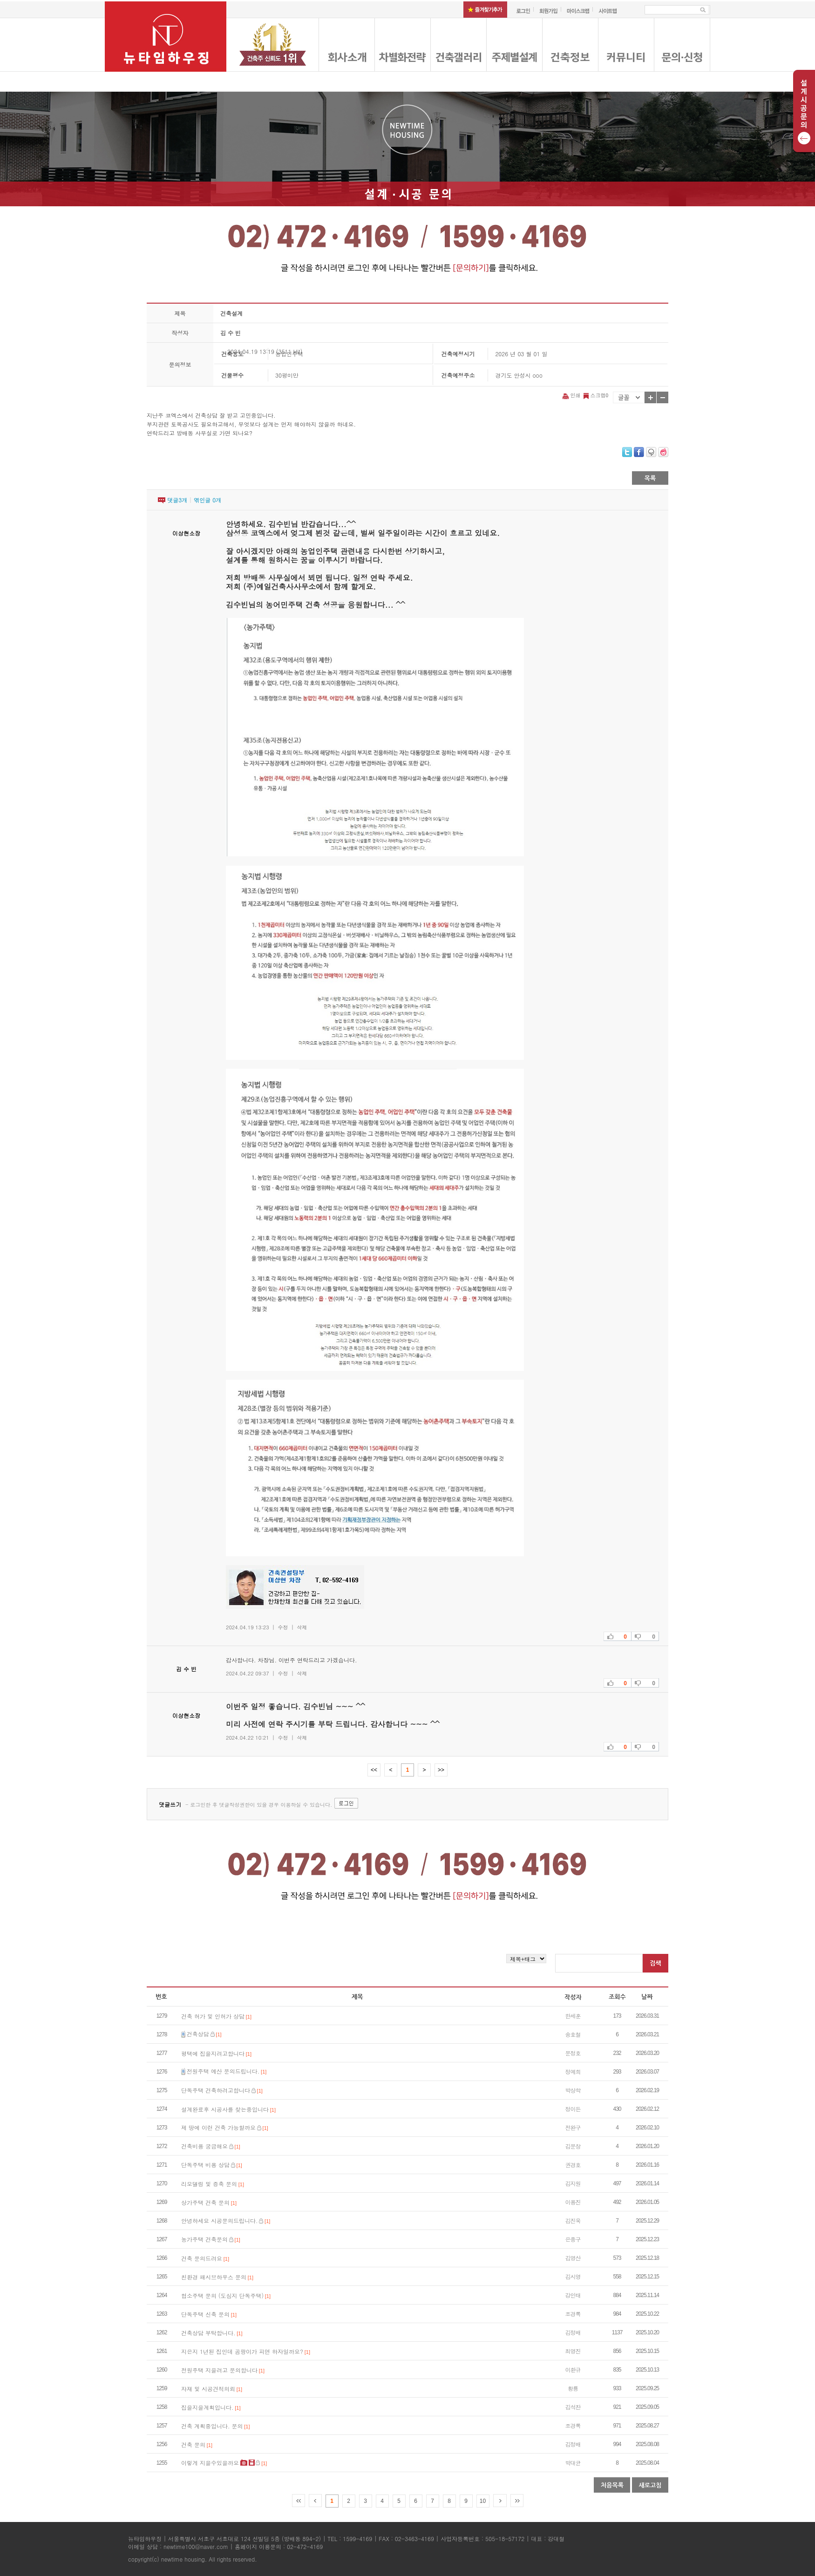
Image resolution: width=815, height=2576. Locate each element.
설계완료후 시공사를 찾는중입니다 (225, 2109)
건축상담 (198, 2034)
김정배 (573, 2332)
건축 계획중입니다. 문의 (212, 2426)
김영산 (573, 2258)
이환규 (573, 2369)
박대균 (573, 2463)
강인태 (573, 2295)
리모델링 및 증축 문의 (209, 2184)
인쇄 (572, 395)
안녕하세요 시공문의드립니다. (219, 2220)
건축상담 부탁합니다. (208, 2333)
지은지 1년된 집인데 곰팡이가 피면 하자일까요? (242, 2351)
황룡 (573, 2388)
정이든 (573, 2109)
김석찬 (573, 2407)
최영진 (573, 2351)
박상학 (573, 2090)
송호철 (573, 2034)
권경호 (573, 2165)
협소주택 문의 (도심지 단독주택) (222, 2295)
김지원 (573, 2183)
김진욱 (573, 2220)
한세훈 (573, 2016)
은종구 (573, 2239)
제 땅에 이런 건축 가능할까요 (218, 2127)
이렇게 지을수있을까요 (210, 2463)
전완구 (573, 2127)
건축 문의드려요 (201, 2258)
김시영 (573, 2276)
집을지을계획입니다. (207, 2407)
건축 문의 (193, 2444)
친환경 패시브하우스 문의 (213, 2277)
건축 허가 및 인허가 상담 (212, 2016)
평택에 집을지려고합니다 (212, 2053)
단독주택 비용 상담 (205, 2165)
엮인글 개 (207, 500)
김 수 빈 (230, 333)
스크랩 (595, 395)
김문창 (573, 2146)
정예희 (573, 2071)
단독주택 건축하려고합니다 (215, 2090)
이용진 (573, 2202)
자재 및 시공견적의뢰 (208, 2389)
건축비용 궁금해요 (204, 2146)
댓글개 (177, 500)
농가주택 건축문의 (204, 2239)
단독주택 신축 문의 (205, 2314)
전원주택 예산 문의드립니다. (223, 2071)
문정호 (573, 2053)
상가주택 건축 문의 (205, 2202)
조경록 (573, 2314)
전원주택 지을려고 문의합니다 (219, 2370)
